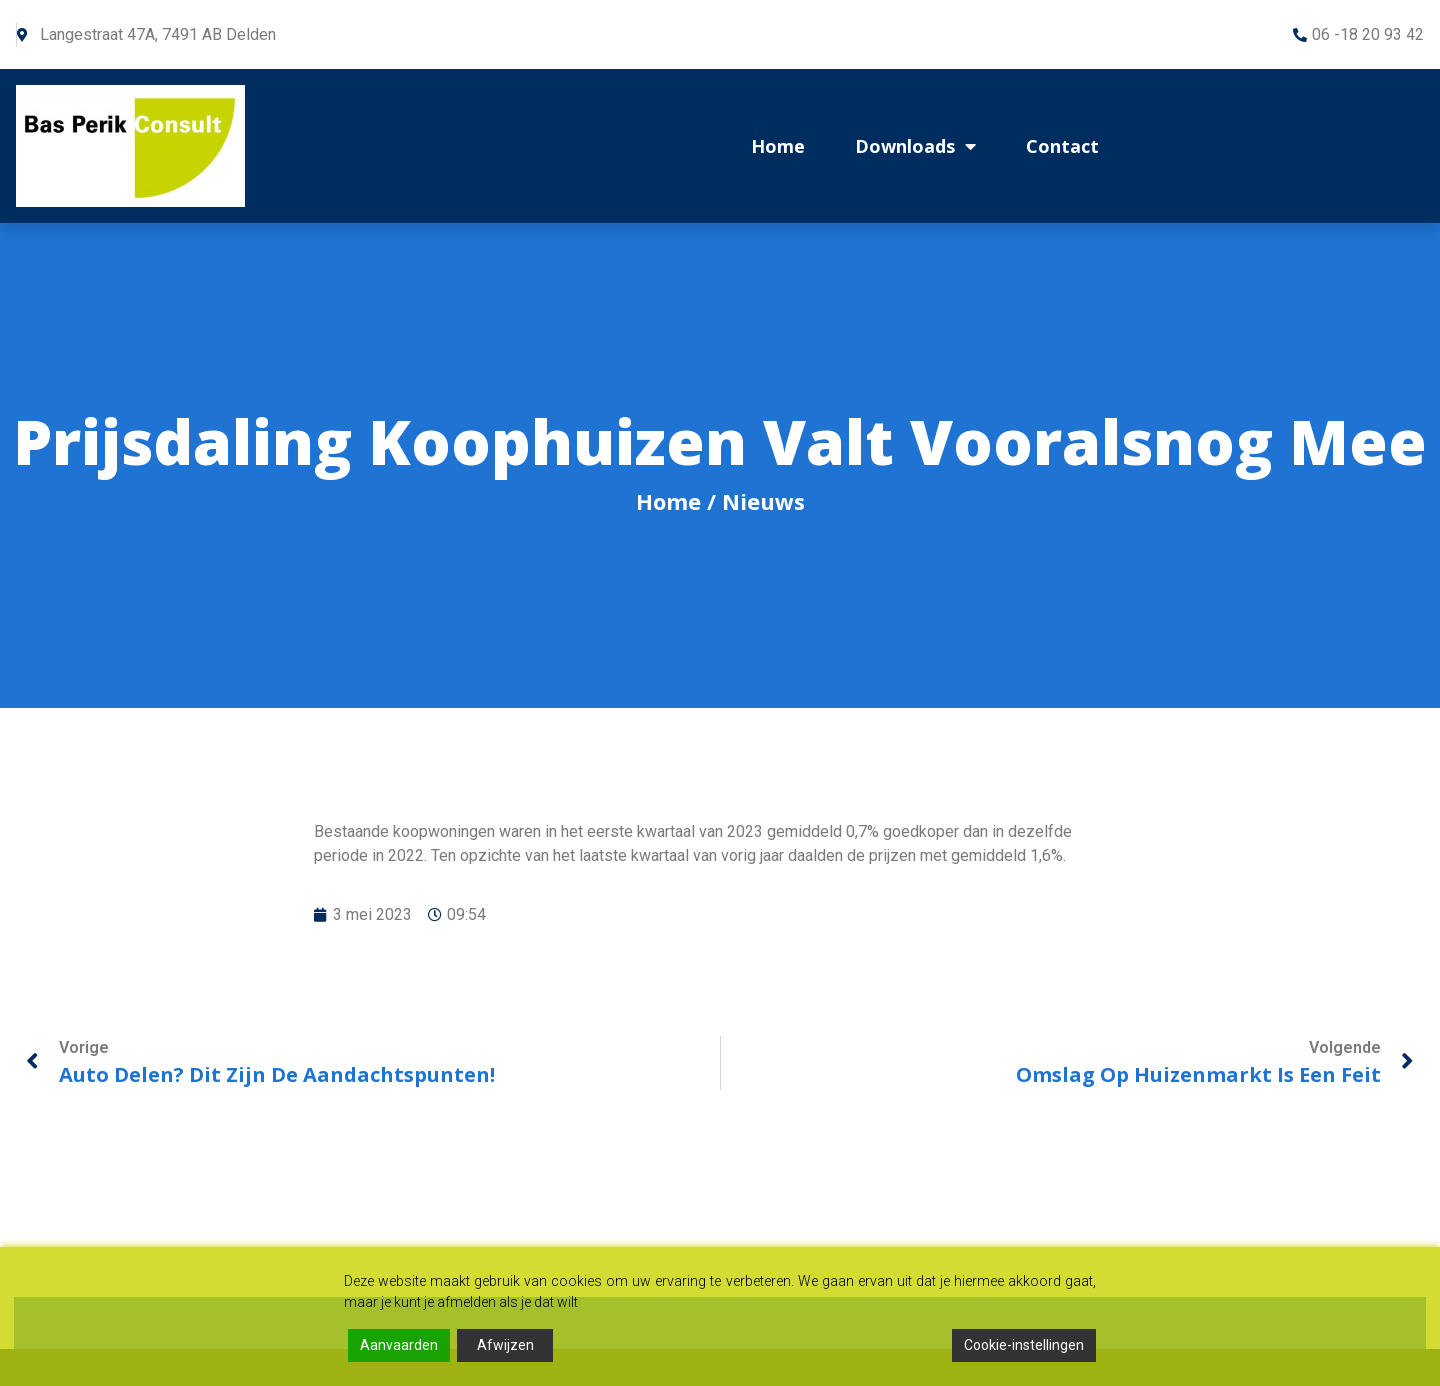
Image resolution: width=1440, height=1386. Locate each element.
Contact (1062, 146)
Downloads (915, 146)
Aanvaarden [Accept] (399, 1345)
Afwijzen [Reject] (505, 1345)
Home (778, 146)
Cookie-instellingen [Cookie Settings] (1024, 1345)
